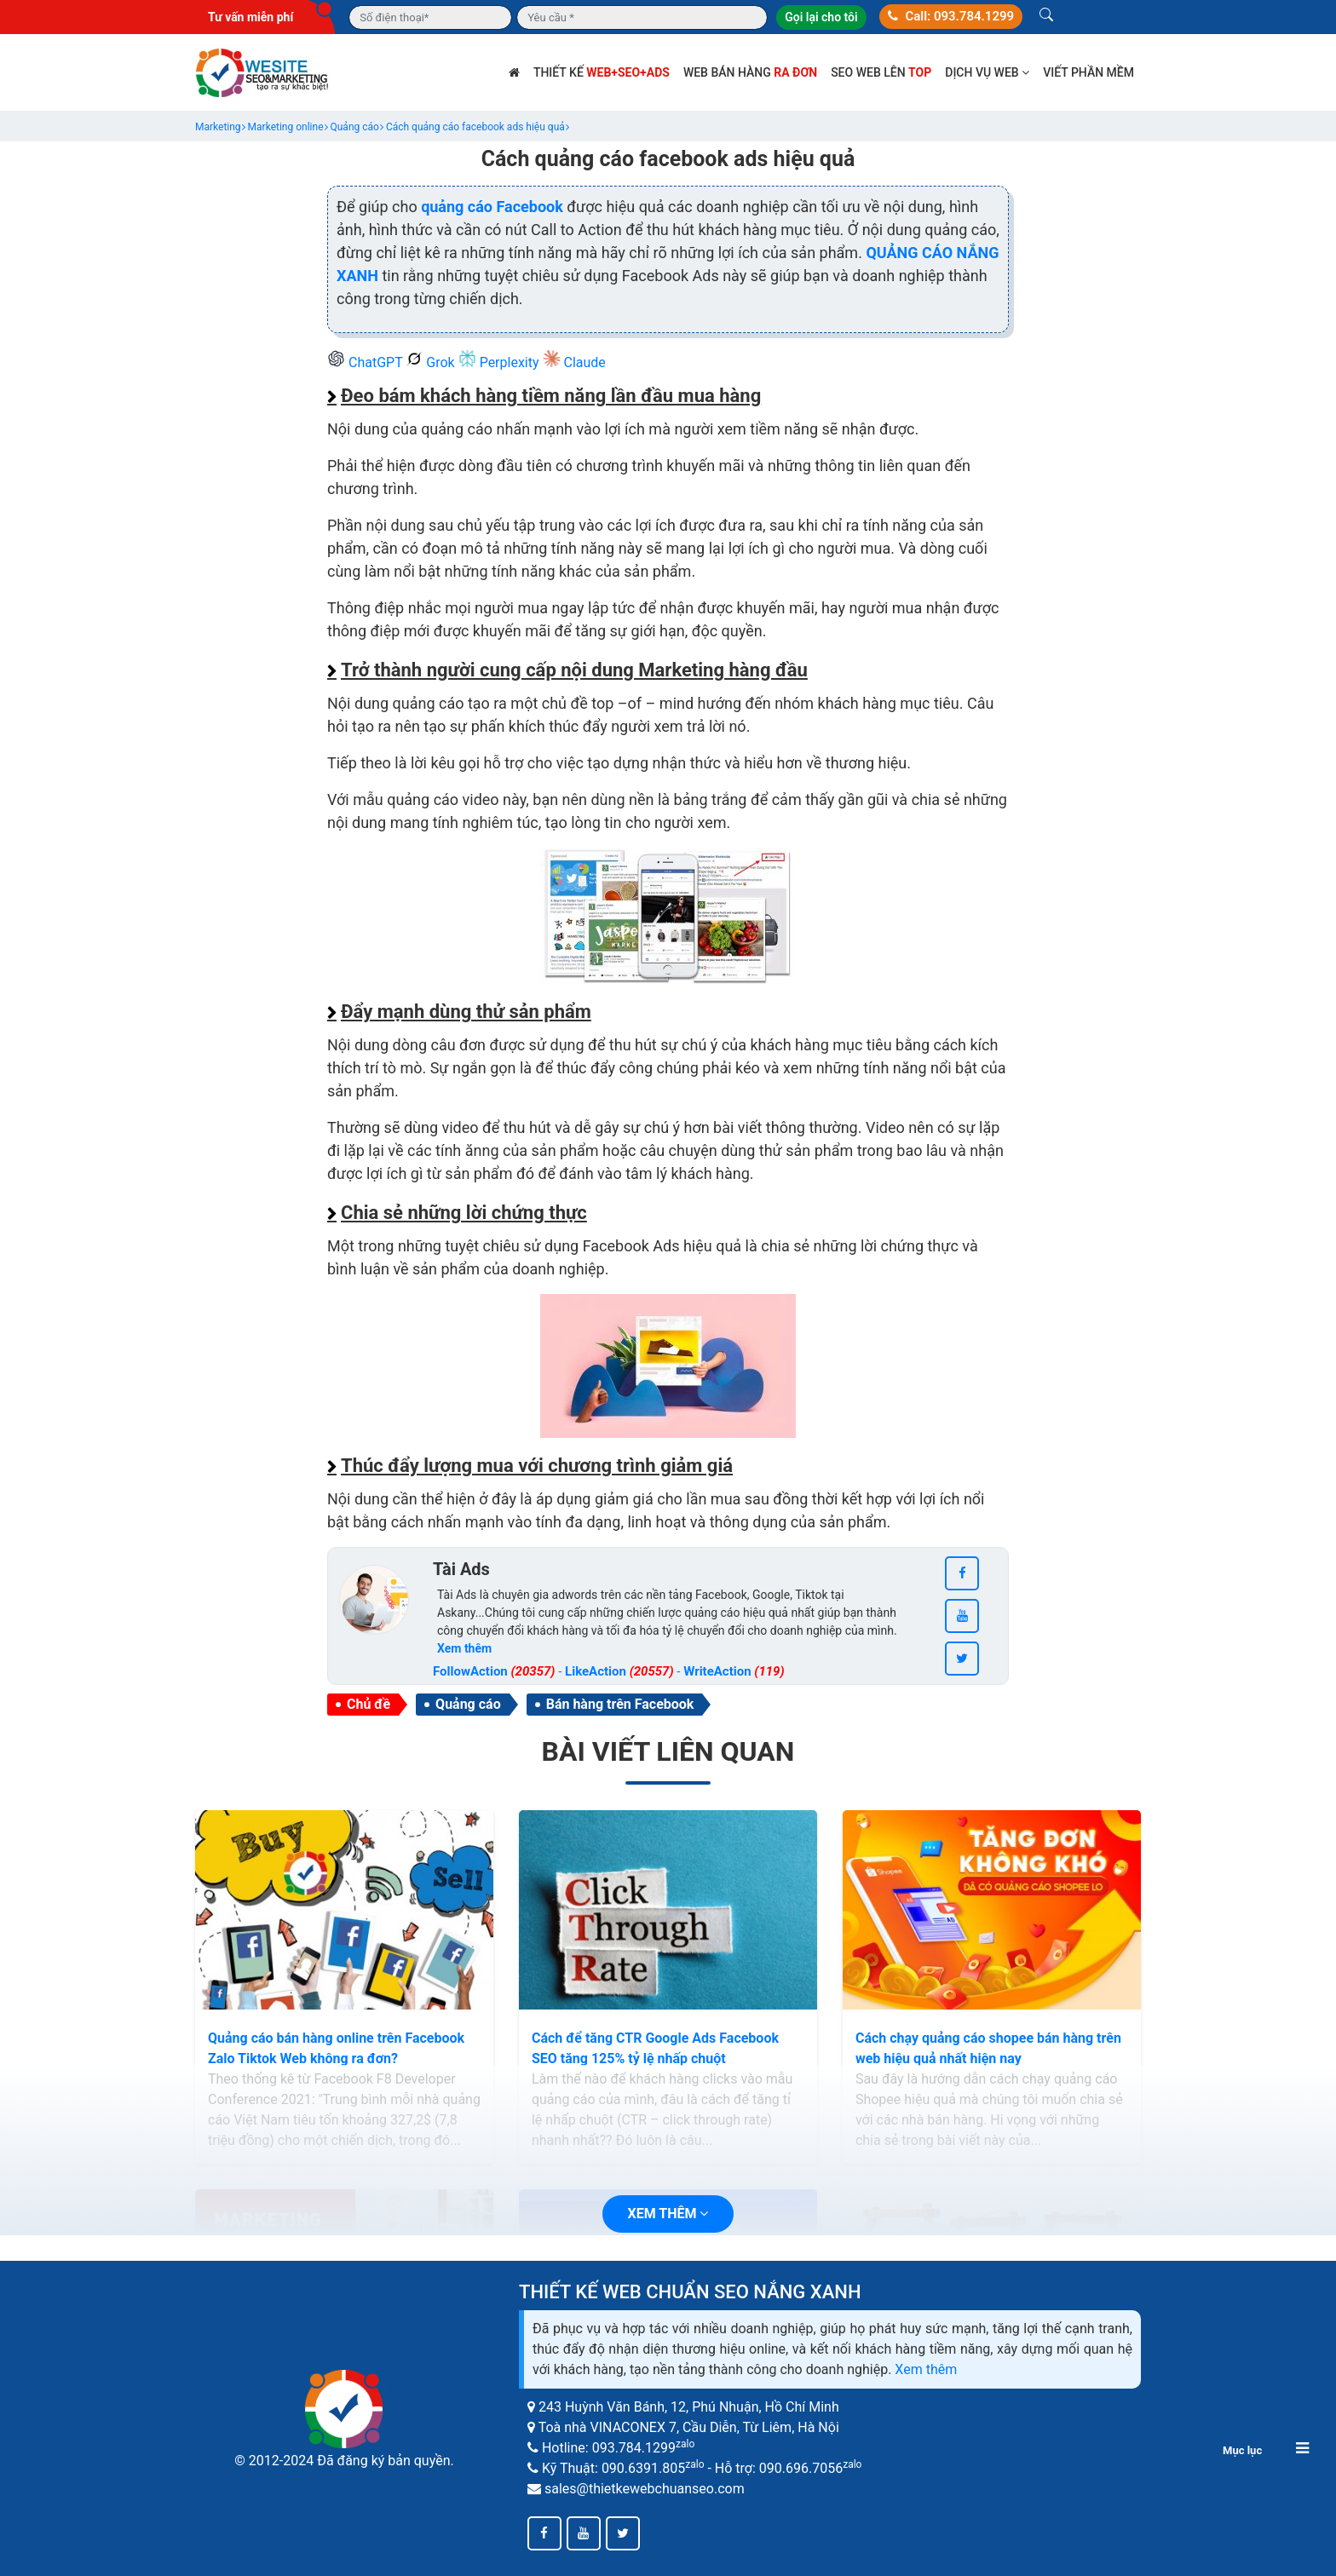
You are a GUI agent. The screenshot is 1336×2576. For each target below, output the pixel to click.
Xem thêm (926, 2369)
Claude (574, 362)
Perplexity (500, 362)
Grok (432, 362)
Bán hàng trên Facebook (620, 1704)
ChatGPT (366, 362)
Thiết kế (601, 72)
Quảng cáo (468, 1704)
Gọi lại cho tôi (821, 17)
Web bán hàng (750, 72)
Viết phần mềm (1088, 72)
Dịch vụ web (987, 72)
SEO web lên (881, 72)
